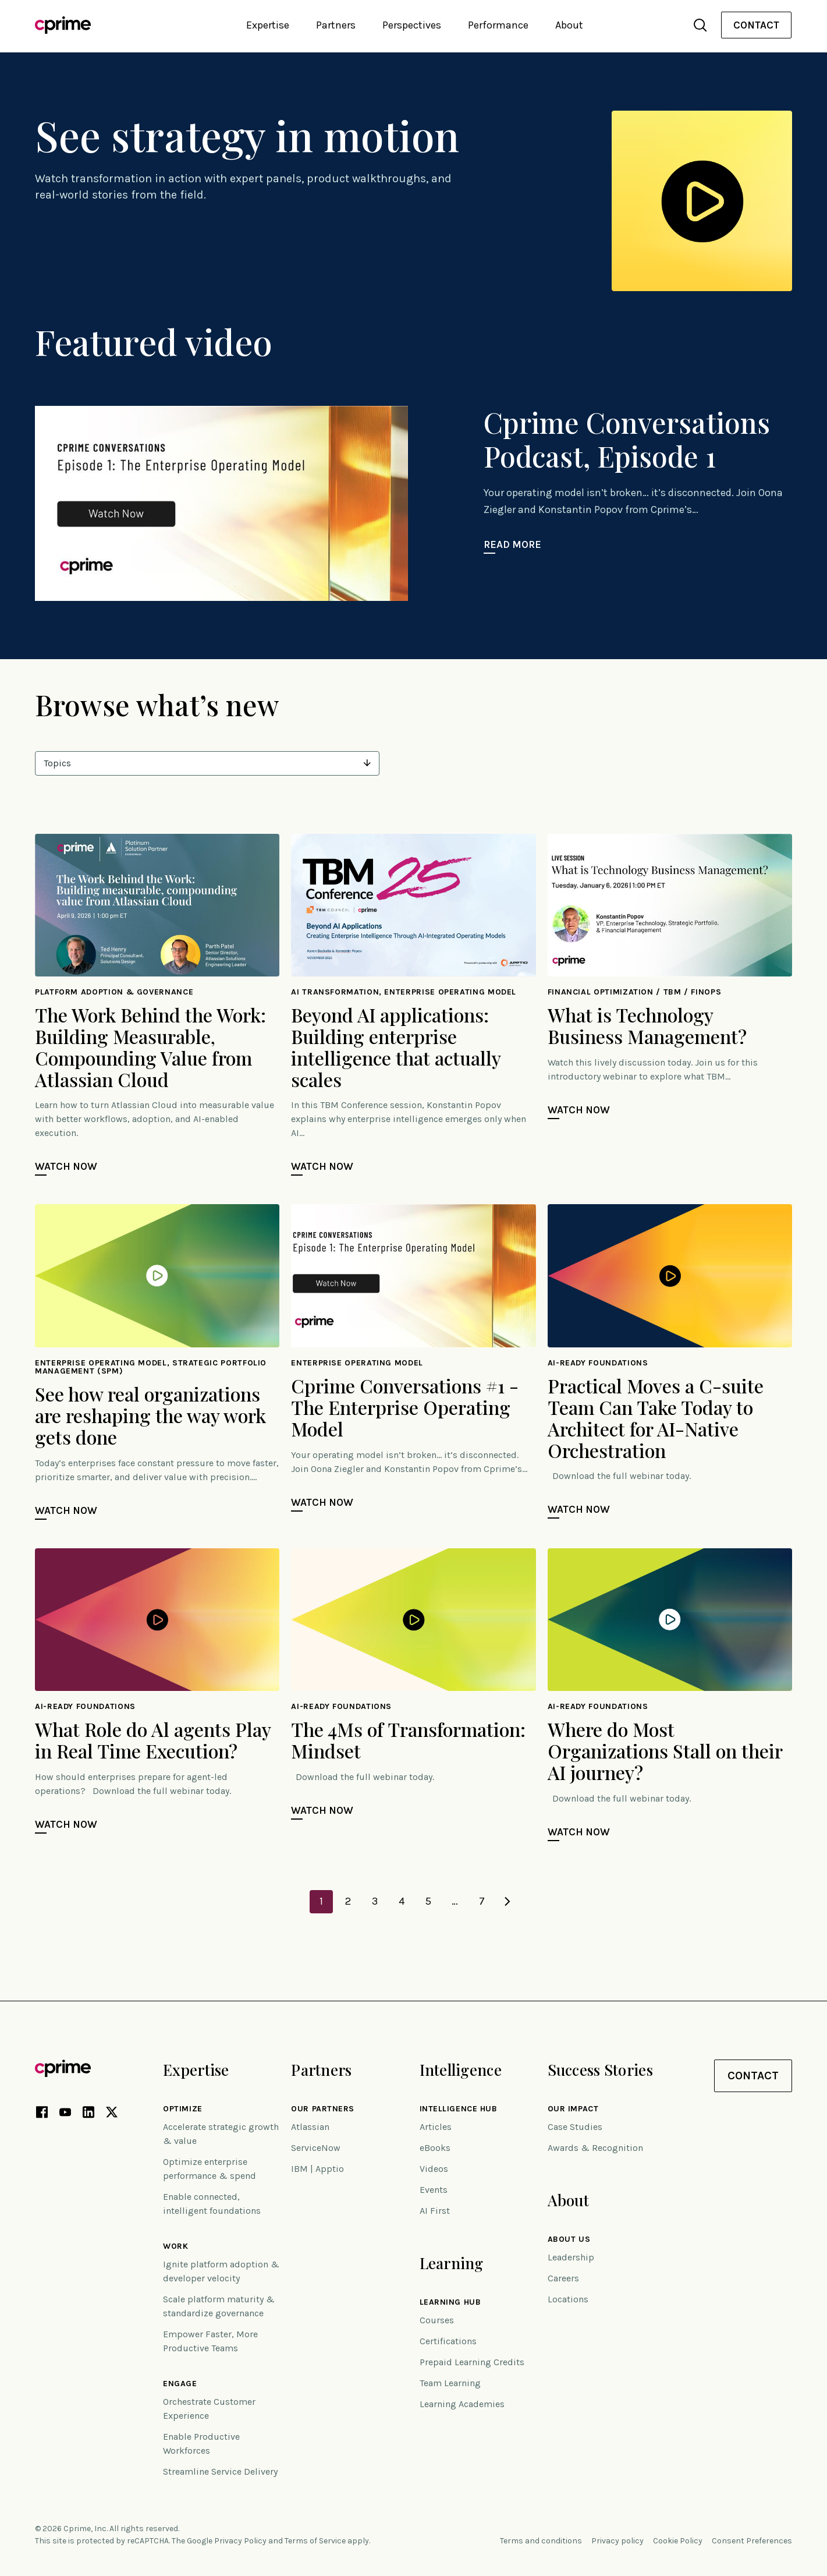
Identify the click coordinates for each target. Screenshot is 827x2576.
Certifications (448, 2341)
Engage (180, 2384)
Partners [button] (336, 25)
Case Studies (575, 2126)
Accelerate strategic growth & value (221, 2133)
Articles (436, 2126)
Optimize (182, 2109)
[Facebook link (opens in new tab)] (42, 2114)
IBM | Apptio (317, 2168)
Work (175, 2246)
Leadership (571, 2257)
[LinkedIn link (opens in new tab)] (88, 2114)
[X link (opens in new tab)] (112, 2114)
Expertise (196, 2070)
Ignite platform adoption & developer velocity (221, 2271)
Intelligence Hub (459, 2109)
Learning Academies (462, 2403)
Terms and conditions (541, 2541)
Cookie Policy (677, 2541)
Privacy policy (617, 2541)
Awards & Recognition (595, 2147)
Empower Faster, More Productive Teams (210, 2341)
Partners (321, 2070)
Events (434, 2189)
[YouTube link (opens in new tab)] (65, 2114)
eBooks (435, 2147)
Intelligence (461, 2070)
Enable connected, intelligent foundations (212, 2203)
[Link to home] (63, 25)
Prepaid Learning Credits (472, 2362)
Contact (756, 25)
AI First (435, 2210)
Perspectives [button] (411, 25)
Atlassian (310, 2126)
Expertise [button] (267, 25)
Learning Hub (450, 2302)
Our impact (573, 2109)
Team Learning (450, 2383)
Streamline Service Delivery (220, 2471)
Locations (568, 2299)
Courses (437, 2320)
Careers (563, 2278)
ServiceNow (315, 2147)
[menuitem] (756, 25)
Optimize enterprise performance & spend (209, 2168)
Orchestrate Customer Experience (209, 2408)
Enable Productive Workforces (201, 2443)
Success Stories (600, 2070)
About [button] (569, 25)
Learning (452, 2263)
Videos (434, 2168)
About (568, 2200)
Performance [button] (498, 25)
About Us (569, 2239)
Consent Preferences (752, 2541)
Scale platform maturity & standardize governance (219, 2306)
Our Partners (322, 2109)
